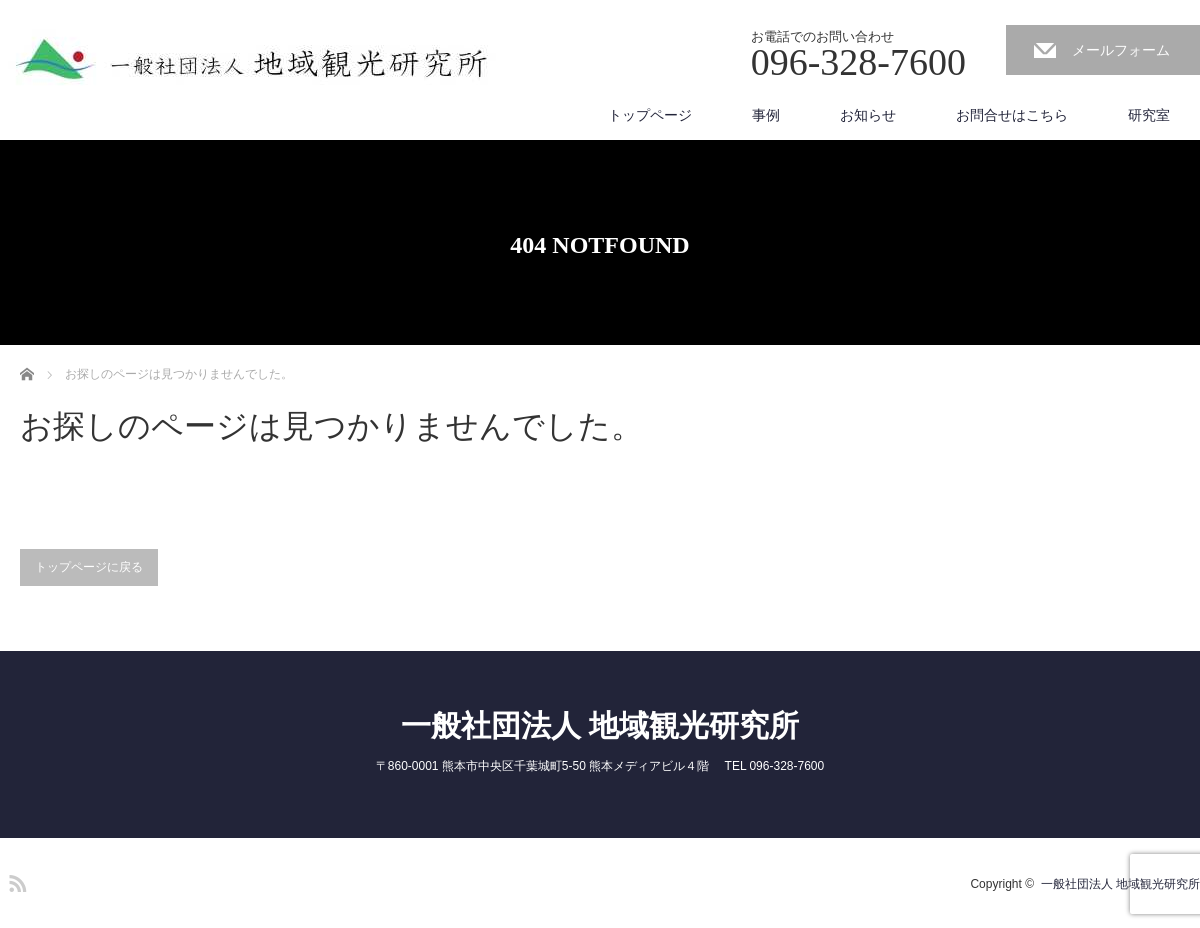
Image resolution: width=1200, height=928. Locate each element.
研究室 (1149, 115)
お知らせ (868, 115)
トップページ (650, 115)
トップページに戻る (89, 567)
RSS (15, 880)
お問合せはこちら (1012, 115)
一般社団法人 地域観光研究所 (600, 725)
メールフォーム (1121, 50)
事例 (766, 115)
